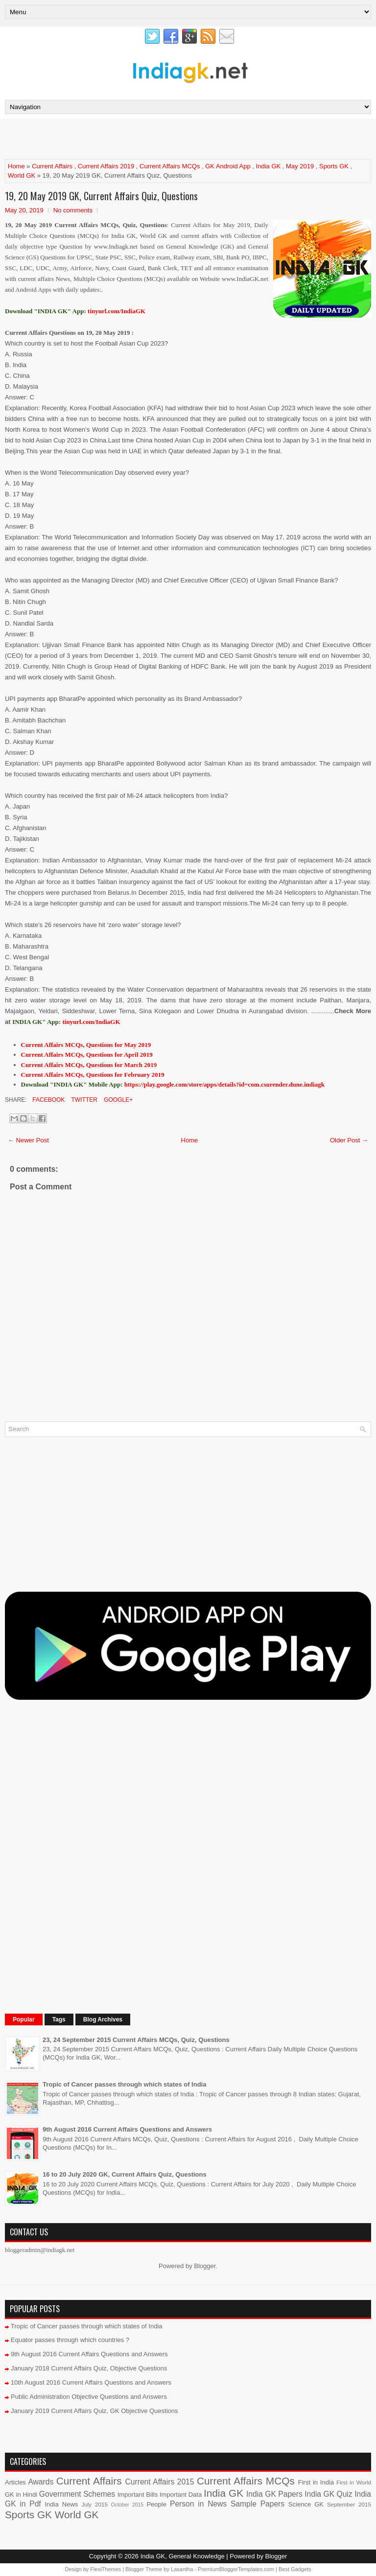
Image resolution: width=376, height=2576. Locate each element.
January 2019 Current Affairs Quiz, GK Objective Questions (94, 2410)
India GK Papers (274, 2494)
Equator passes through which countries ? (70, 2340)
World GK (21, 175)
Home (16, 166)
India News (61, 2504)
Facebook (48, 1099)
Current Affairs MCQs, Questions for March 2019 (89, 1064)
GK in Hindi (21, 2494)
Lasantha (182, 2569)
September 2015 (349, 2504)
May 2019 (300, 166)
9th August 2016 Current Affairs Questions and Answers (127, 2129)
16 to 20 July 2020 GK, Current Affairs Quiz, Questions (125, 2174)
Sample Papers (257, 2504)
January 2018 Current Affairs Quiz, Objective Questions (89, 2368)
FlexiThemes (105, 2569)
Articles (15, 2482)
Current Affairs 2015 (159, 2482)
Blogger (204, 2266)
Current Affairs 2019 (106, 166)
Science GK (306, 2504)
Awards (40, 2482)
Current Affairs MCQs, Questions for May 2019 (86, 1044)
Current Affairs (52, 166)
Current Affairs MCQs (170, 166)
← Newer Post (28, 1140)
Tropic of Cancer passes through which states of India (124, 2084)
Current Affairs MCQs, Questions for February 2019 (92, 1074)
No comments (73, 210)
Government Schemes (77, 2494)
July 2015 (94, 2504)
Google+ (117, 1099)
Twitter (83, 1099)
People (156, 2504)
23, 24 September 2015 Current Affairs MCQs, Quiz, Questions (136, 2039)
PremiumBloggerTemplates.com (236, 2569)
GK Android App (228, 166)
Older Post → (349, 1140)
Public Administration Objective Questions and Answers (89, 2396)
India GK (268, 166)
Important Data (181, 2494)
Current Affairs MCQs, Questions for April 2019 (87, 1054)
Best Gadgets (295, 2569)
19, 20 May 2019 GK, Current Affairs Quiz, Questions (101, 195)
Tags (59, 2019)
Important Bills (138, 2494)
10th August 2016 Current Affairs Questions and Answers (91, 2382)
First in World (353, 2482)
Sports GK (334, 166)
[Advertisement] (119, 138)
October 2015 (127, 2504)
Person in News (198, 2504)
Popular (24, 2019)
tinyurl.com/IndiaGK (91, 1021)
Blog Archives (102, 2019)
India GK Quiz (328, 2494)
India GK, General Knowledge (183, 2556)
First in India (316, 2482)
